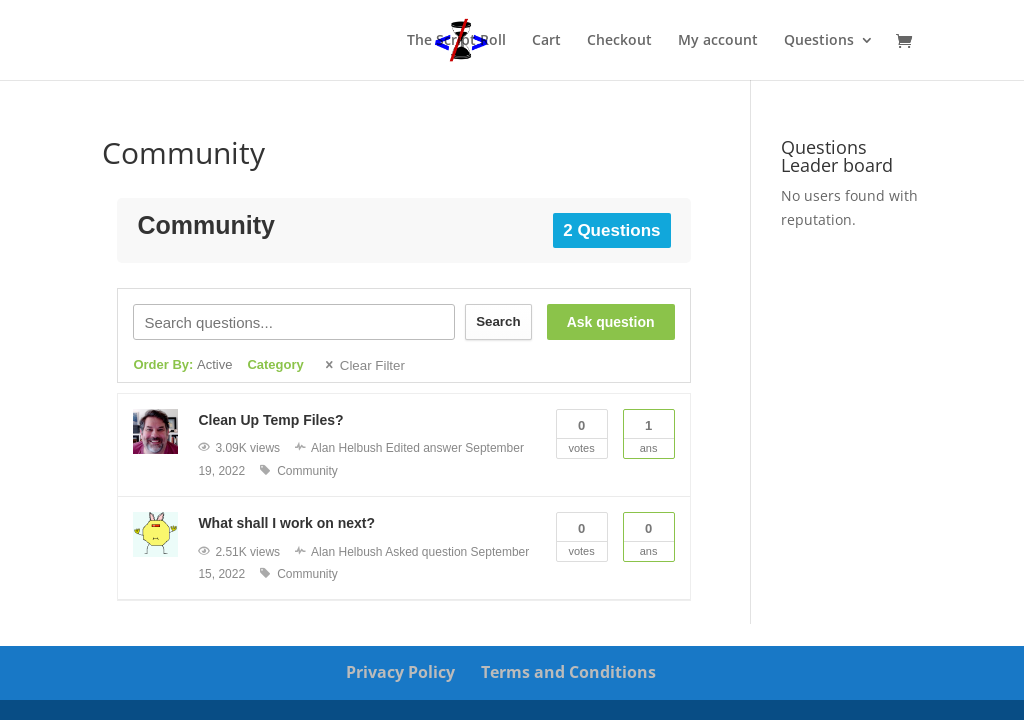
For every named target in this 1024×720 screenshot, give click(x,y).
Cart (546, 41)
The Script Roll (456, 41)
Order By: (182, 364)
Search (498, 321)
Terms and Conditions (568, 672)
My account (718, 41)
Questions (819, 41)
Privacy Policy (400, 672)
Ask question (611, 322)
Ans (649, 432)
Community (307, 471)
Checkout (619, 41)
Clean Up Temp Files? (270, 420)
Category (275, 364)
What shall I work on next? (286, 523)
